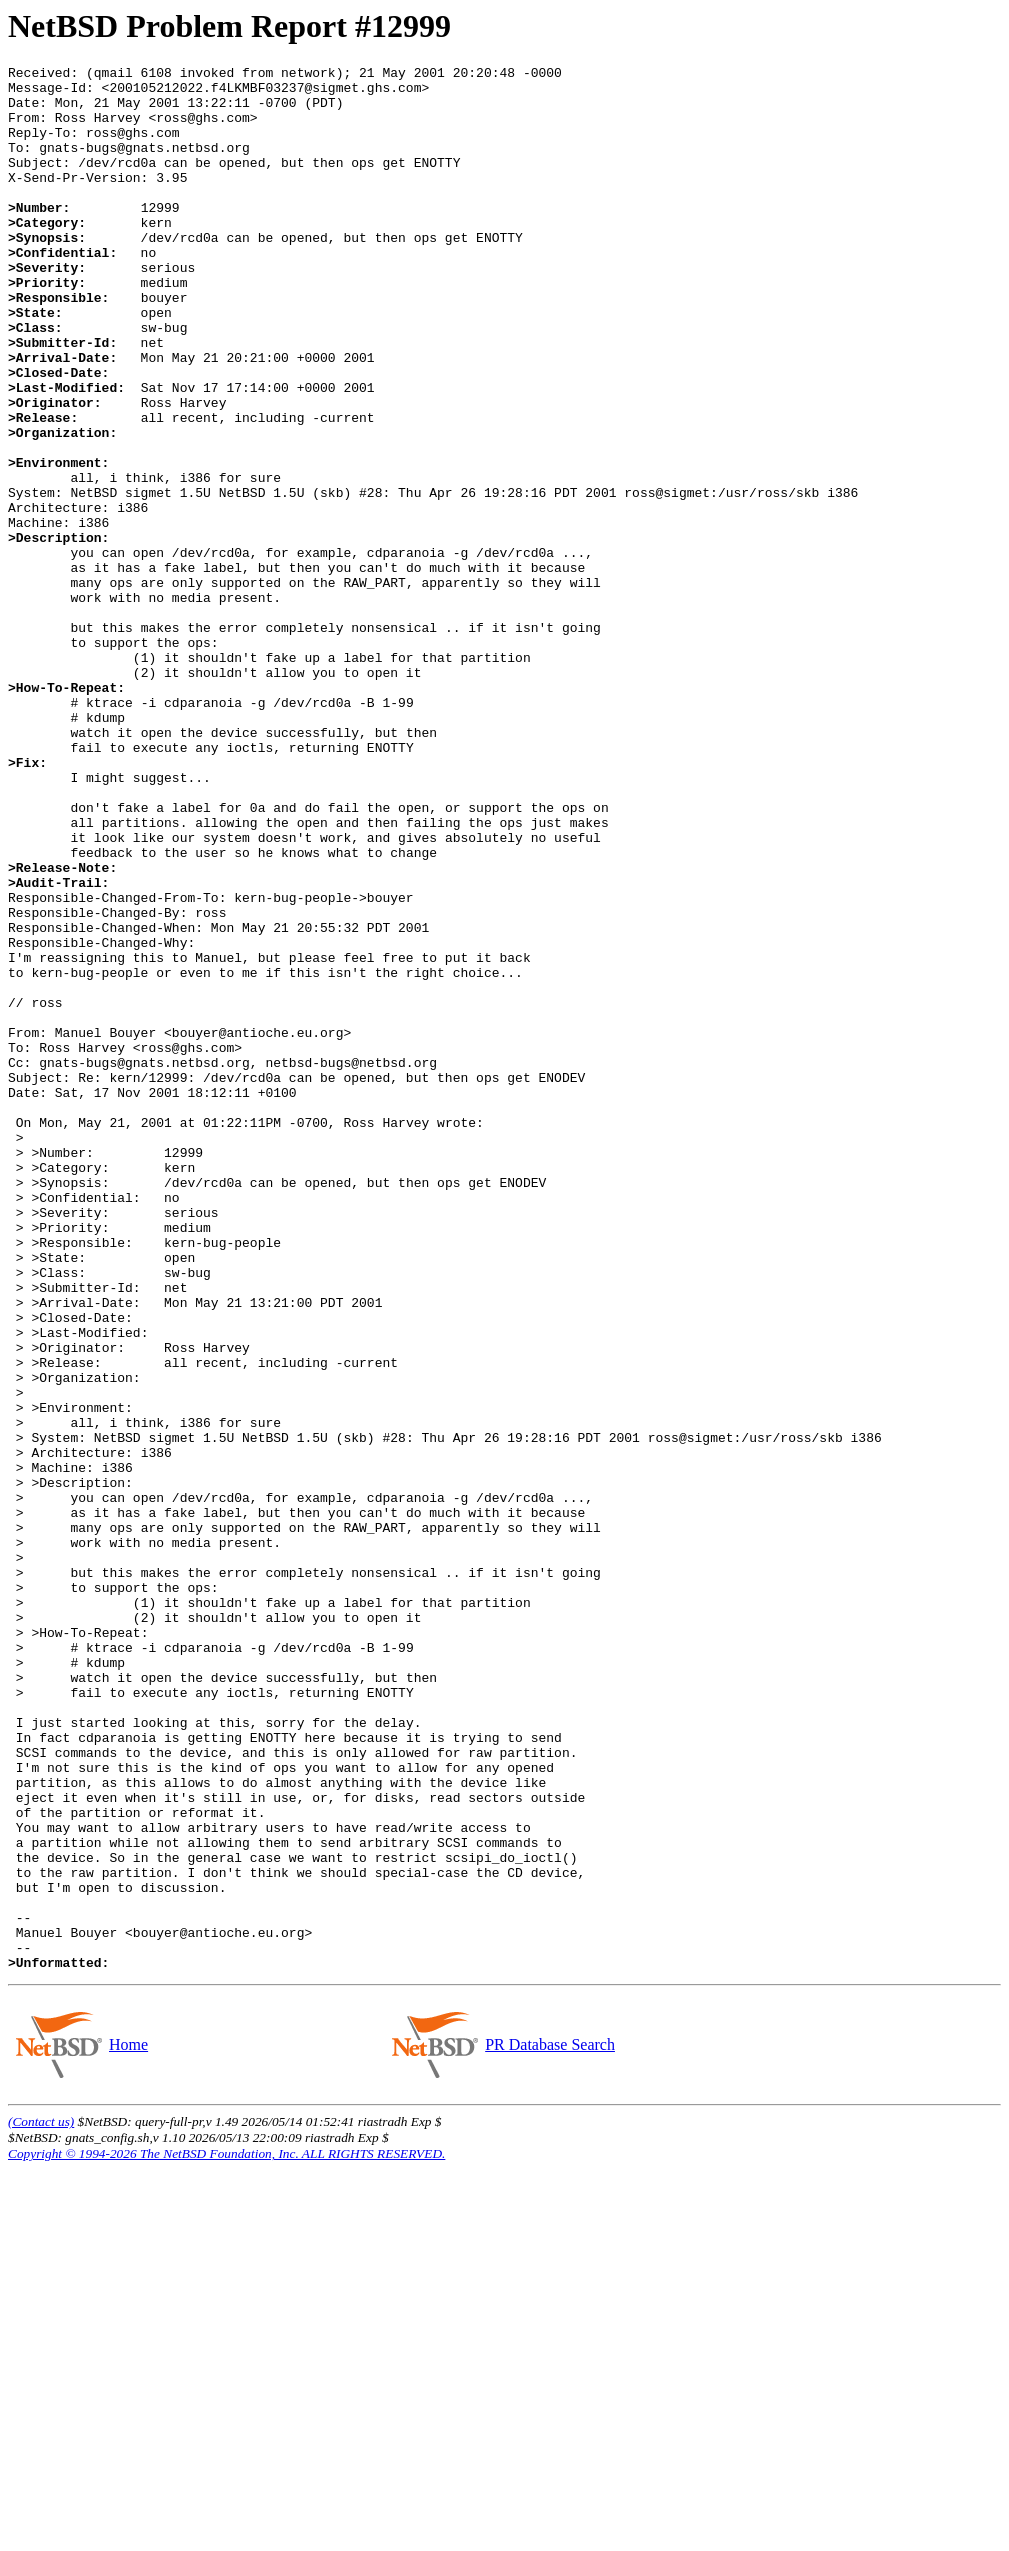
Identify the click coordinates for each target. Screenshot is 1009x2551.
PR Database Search (549, 2425)
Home (128, 2425)
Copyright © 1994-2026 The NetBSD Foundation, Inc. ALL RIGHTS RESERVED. (226, 2534)
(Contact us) (41, 2502)
